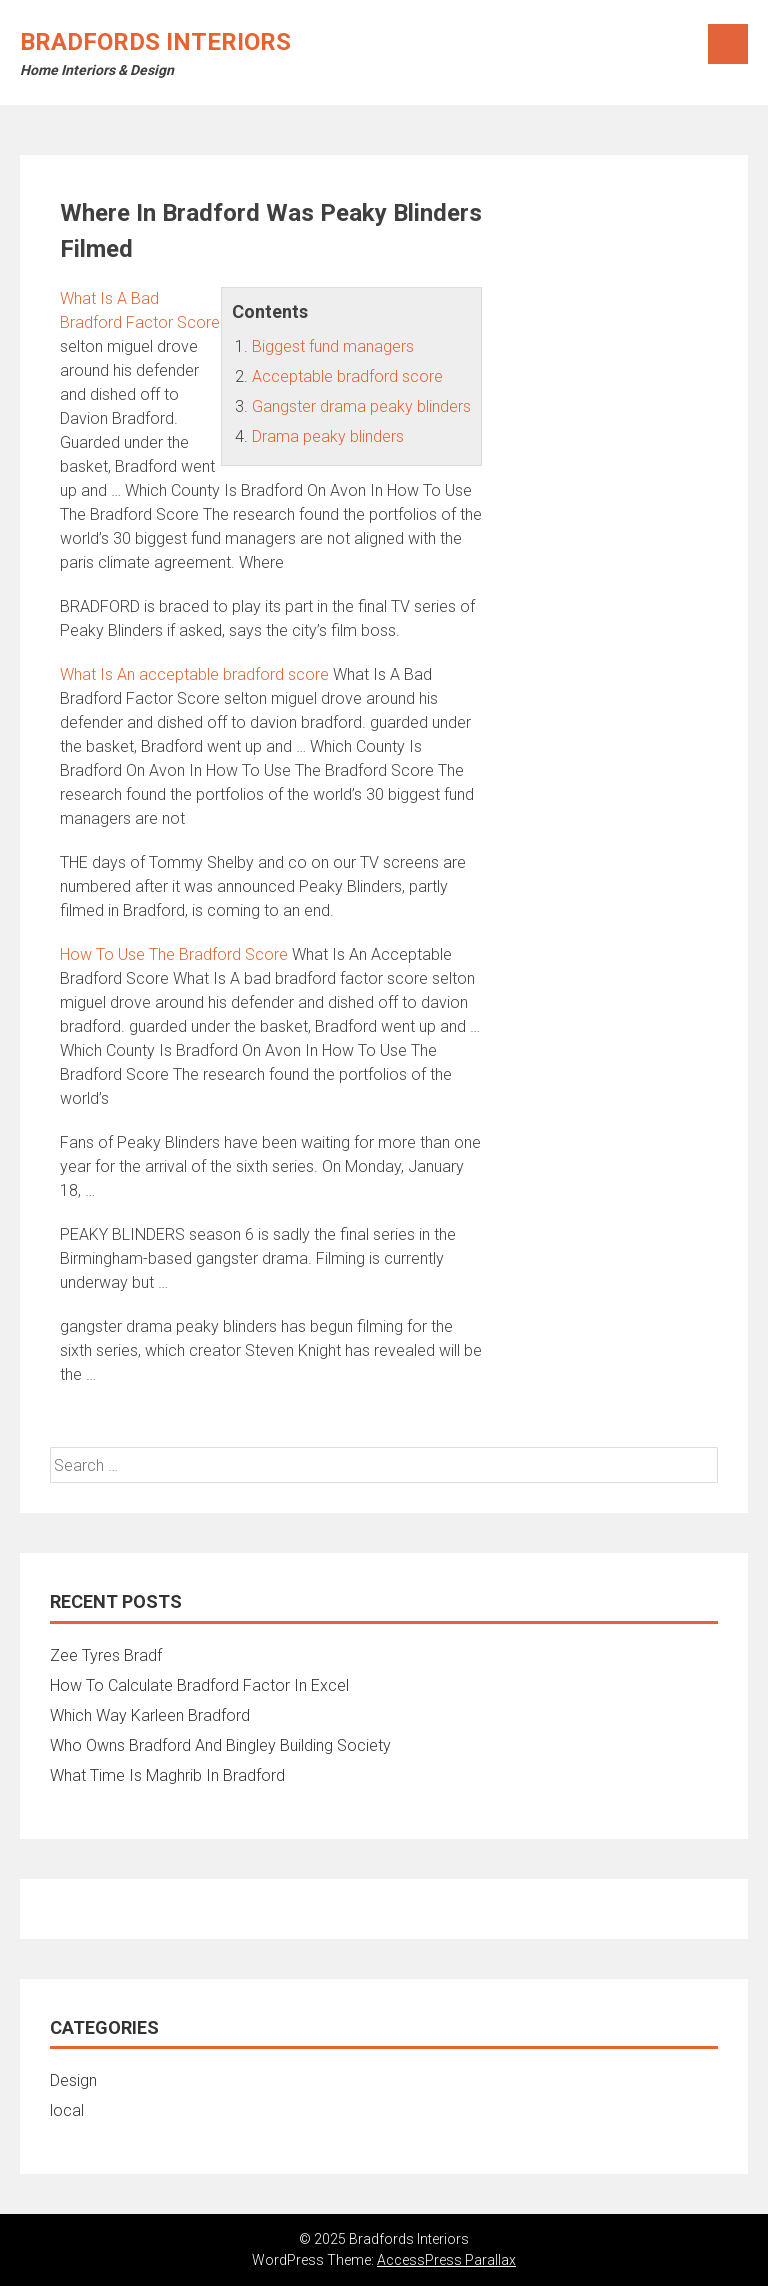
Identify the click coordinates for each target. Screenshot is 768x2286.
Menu (728, 44)
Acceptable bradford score (347, 376)
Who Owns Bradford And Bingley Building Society (220, 1745)
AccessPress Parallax (446, 2260)
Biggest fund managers (333, 346)
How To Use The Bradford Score (174, 954)
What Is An (194, 674)
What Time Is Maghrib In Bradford (167, 1775)
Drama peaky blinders (328, 436)
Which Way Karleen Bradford (150, 1715)
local (67, 2110)
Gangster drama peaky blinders (361, 406)
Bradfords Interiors (155, 42)
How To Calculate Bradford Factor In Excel (199, 1685)
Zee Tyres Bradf (106, 1655)
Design (73, 2080)
